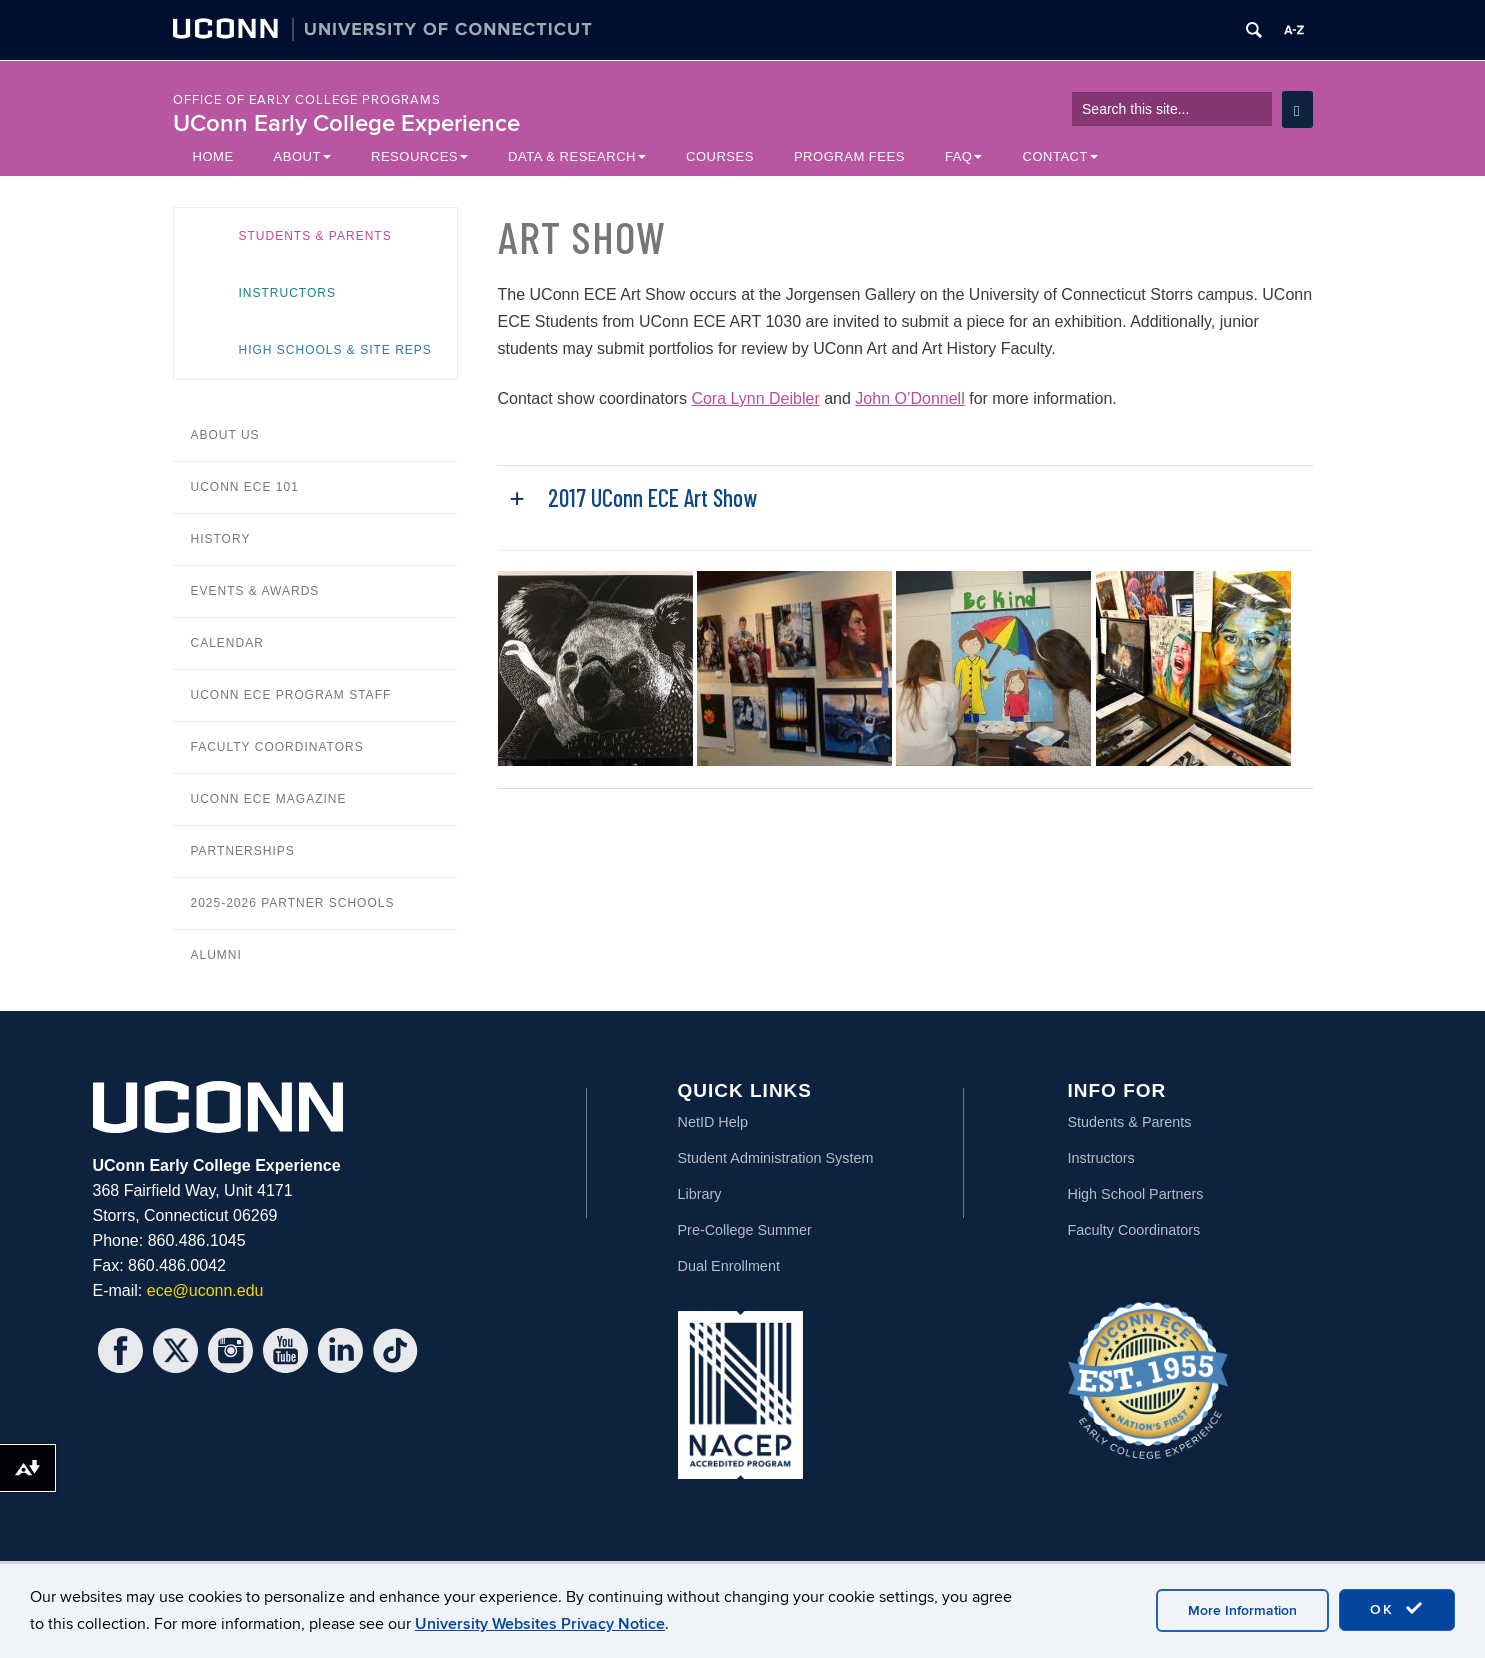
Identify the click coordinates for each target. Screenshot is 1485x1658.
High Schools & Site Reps (335, 350)
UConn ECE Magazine (269, 799)
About (302, 156)
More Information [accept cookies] (1242, 1610)
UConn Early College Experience (346, 123)
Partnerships (243, 851)
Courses (720, 156)
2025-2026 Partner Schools (293, 903)
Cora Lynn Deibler (755, 398)
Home (213, 156)
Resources (419, 156)
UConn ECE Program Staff (291, 695)
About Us (225, 435)
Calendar (227, 643)
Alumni (216, 955)
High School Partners (1136, 1194)
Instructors (287, 293)
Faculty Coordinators (277, 747)
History (221, 539)
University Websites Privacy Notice (540, 1624)
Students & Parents (315, 236)
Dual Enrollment (729, 1266)
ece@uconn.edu (205, 1290)
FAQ (964, 156)
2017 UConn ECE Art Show (652, 497)
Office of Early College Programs (307, 100)
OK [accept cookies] (1397, 1609)
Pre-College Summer (745, 1230)
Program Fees (849, 156)
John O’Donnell (909, 398)
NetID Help (713, 1122)
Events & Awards (255, 591)
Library (700, 1194)
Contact (1060, 156)
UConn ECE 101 (245, 487)
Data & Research (577, 156)
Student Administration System (776, 1158)
